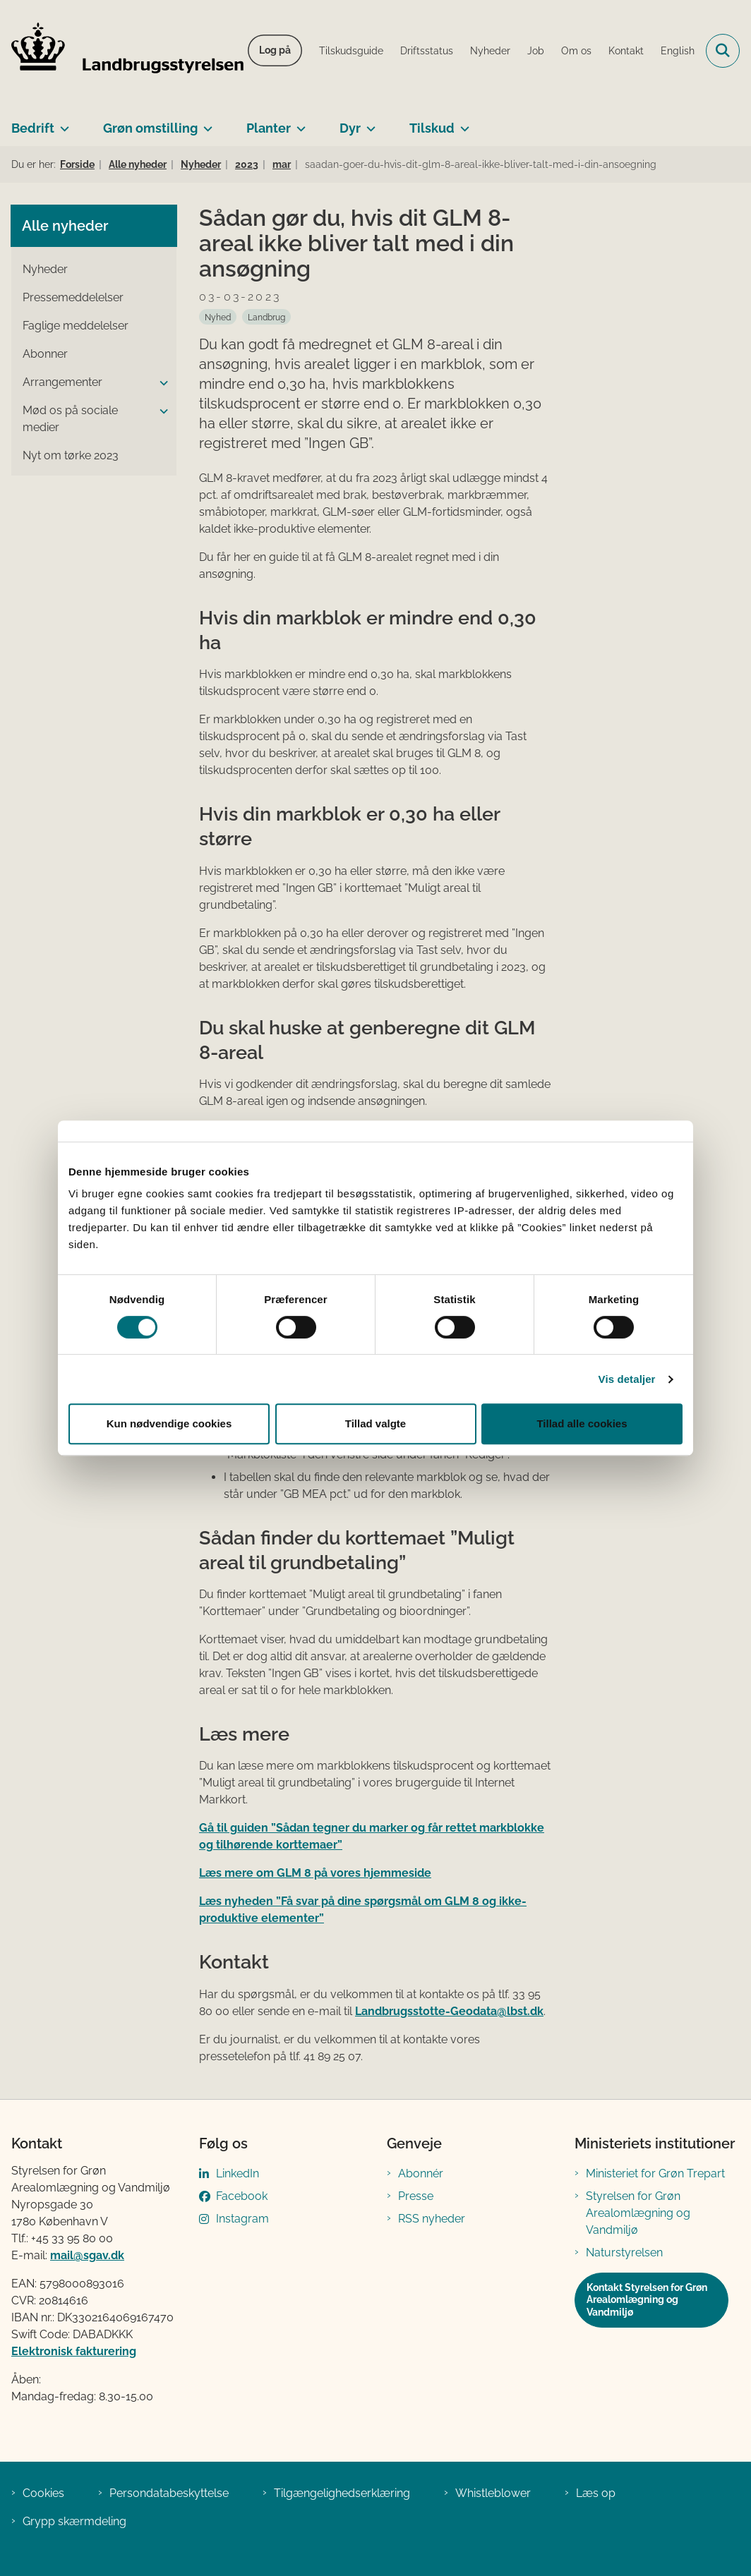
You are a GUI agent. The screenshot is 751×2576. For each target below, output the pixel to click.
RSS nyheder (431, 2218)
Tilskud (432, 128)
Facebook (242, 2196)
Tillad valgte (375, 1423)
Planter (268, 128)
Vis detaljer (627, 1379)
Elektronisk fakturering (73, 2351)
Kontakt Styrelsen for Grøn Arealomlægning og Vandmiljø (647, 2300)
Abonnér (420, 2173)
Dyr (350, 128)
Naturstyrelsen (624, 2252)
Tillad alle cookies (581, 1423)
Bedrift (32, 128)
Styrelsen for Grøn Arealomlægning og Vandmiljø (638, 2213)
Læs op (595, 2493)
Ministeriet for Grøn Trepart (655, 2173)
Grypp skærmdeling (74, 2521)
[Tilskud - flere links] (462, 123)
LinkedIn (237, 2173)
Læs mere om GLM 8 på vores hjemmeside (315, 1873)
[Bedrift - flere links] (61, 123)
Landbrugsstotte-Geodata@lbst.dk (449, 2011)
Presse (415, 2196)
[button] (160, 383)
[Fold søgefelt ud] (723, 51)
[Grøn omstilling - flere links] (205, 123)
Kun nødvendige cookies (169, 1423)
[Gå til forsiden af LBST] (122, 51)
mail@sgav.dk (87, 2255)
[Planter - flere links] (298, 123)
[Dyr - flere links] (368, 123)
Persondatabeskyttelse (169, 2493)
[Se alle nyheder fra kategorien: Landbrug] (266, 317)
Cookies (43, 2493)
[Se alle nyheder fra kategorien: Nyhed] (217, 317)
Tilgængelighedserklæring (342, 2493)
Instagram (242, 2218)
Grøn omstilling (150, 128)
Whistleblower (493, 2493)
